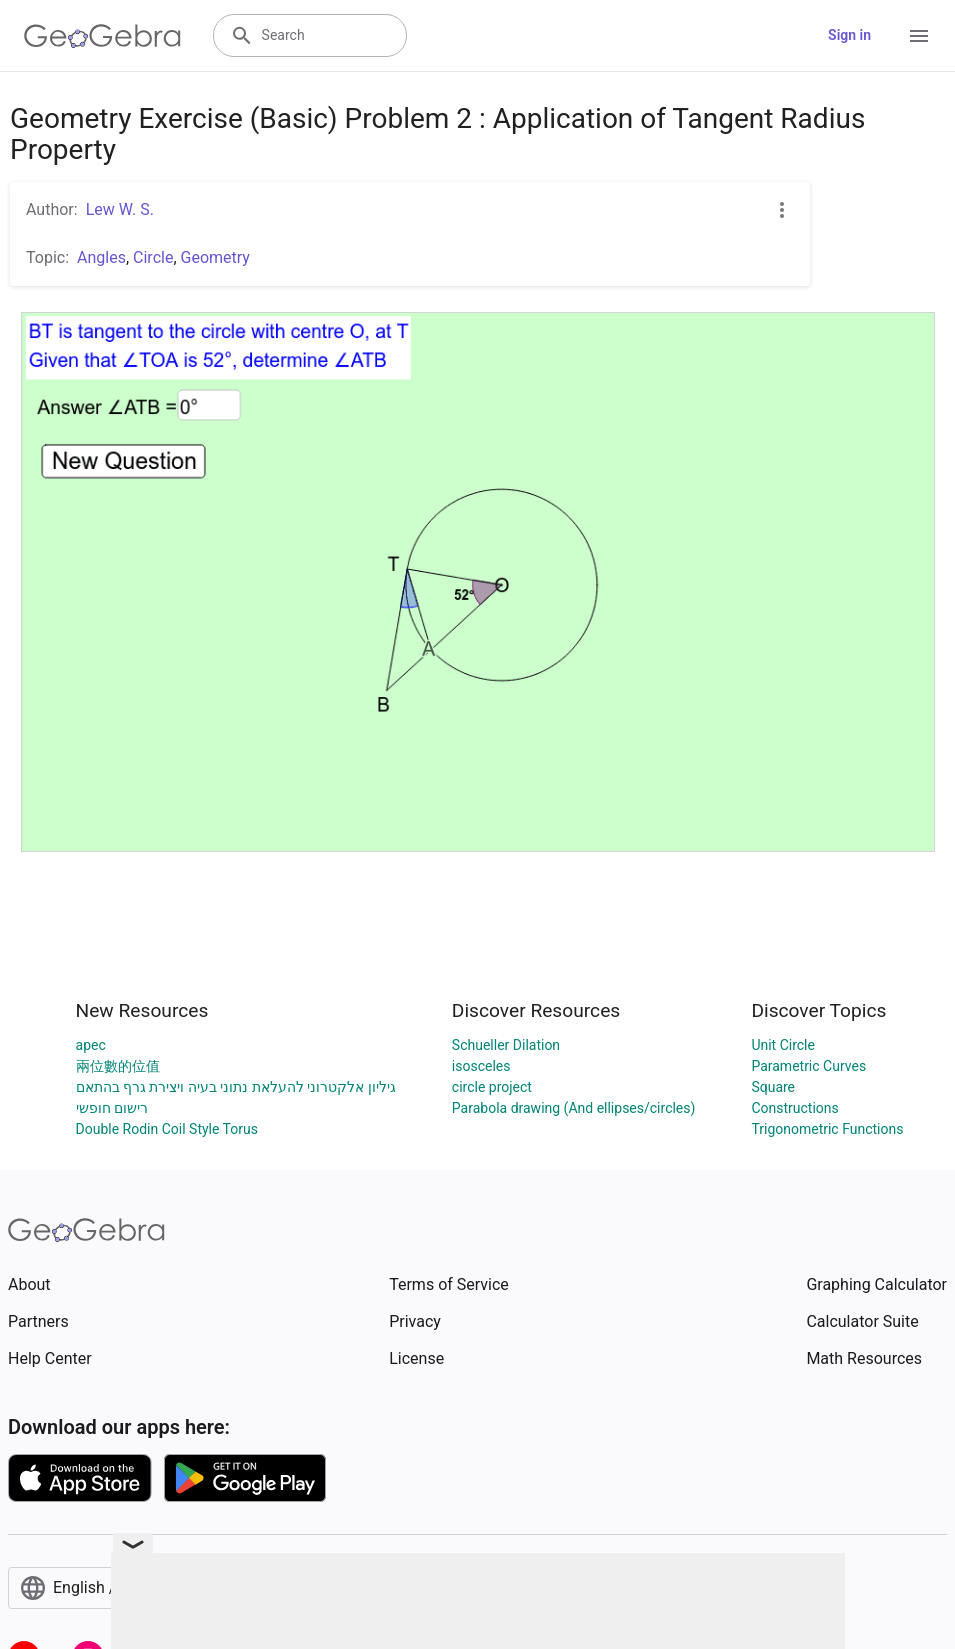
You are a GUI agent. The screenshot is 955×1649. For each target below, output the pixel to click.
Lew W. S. (120, 209)
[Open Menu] (919, 36)
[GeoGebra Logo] (102, 36)
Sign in (849, 35)
